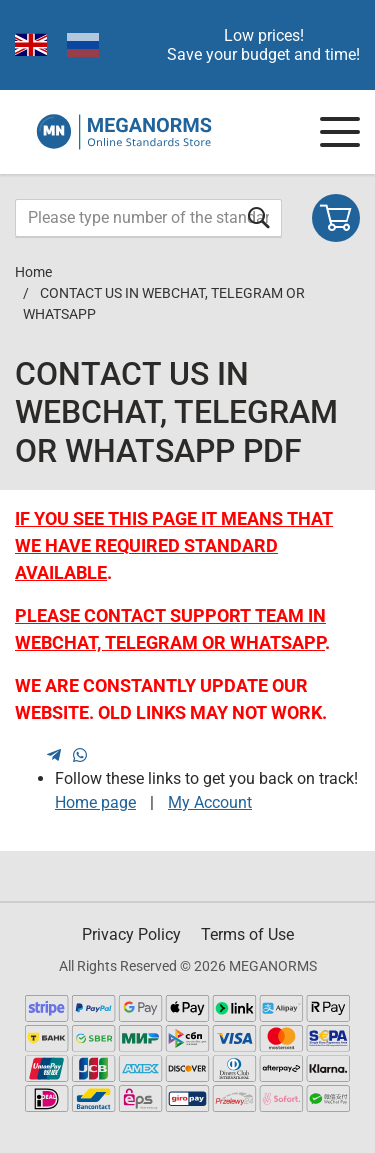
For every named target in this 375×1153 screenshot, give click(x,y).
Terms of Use (247, 934)
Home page (95, 802)
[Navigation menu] (340, 132)
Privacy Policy (131, 934)
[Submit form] (259, 217)
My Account (210, 802)
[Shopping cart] (336, 218)
